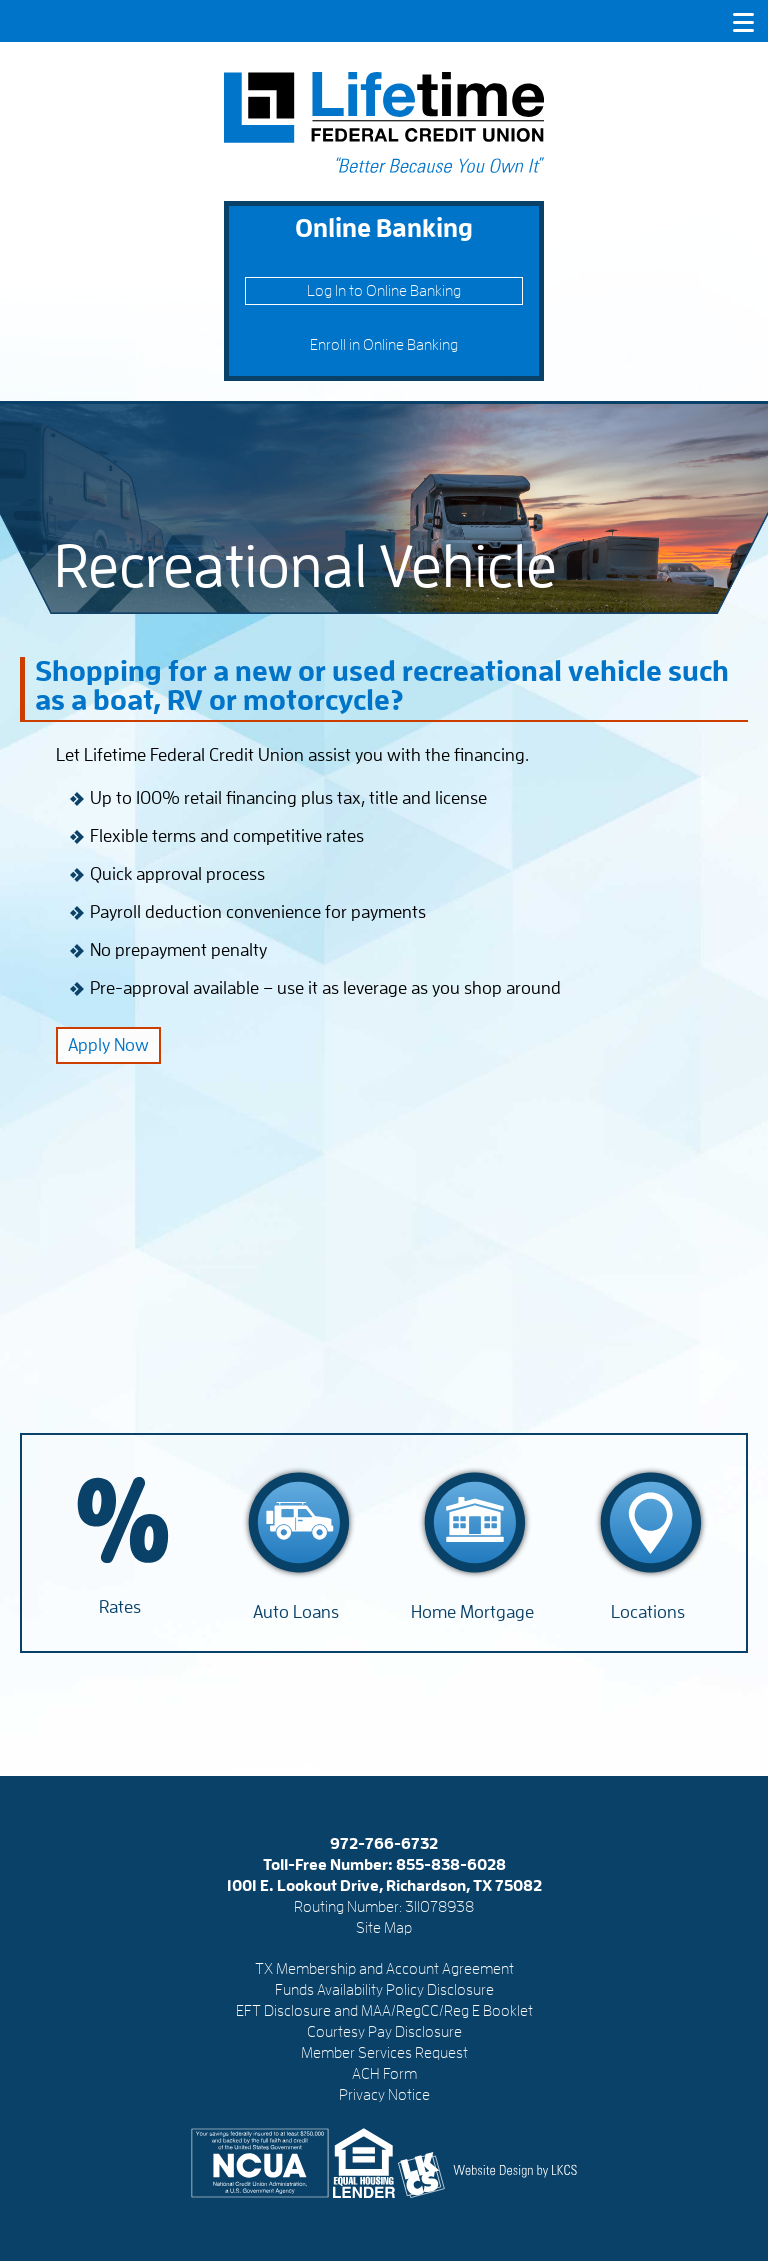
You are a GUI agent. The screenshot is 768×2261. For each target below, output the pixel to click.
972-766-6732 (384, 1844)
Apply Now (108, 1045)
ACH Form (384, 2074)
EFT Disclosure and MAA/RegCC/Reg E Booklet (384, 2011)
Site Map (384, 1928)
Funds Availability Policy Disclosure (384, 1990)
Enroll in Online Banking (384, 345)
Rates (120, 1607)
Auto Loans (296, 1612)
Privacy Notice (384, 2095)
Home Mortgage (472, 1612)
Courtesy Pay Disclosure (384, 2032)
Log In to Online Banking (384, 291)
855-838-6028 (451, 1865)
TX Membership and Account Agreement (384, 1969)
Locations (648, 1612)
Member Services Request (384, 2053)
